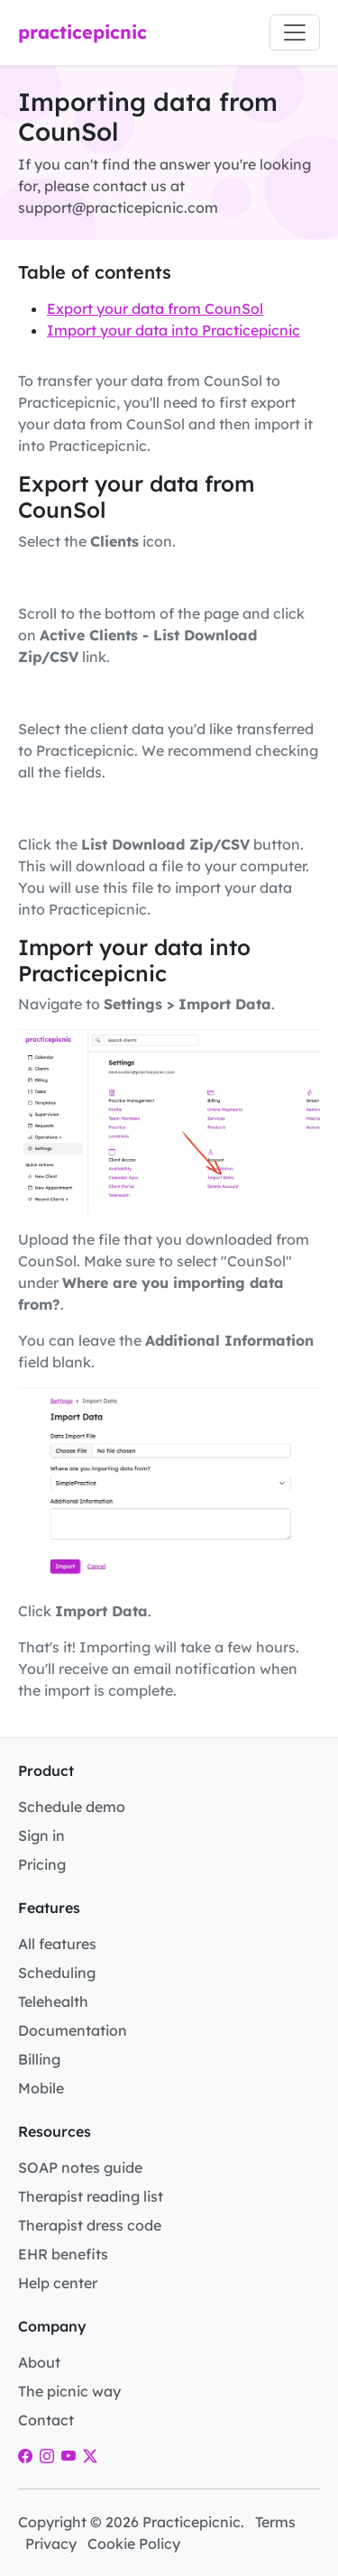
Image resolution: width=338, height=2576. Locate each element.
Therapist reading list (90, 2196)
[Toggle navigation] (294, 32)
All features (57, 1944)
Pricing (42, 1864)
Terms (275, 2522)
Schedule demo (71, 1807)
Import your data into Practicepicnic (173, 330)
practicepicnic (82, 32)
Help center (57, 2283)
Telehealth (53, 2001)
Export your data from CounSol (155, 308)
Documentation (72, 2030)
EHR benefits (63, 2254)
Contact (46, 2420)
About (39, 2362)
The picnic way (69, 2391)
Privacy (51, 2544)
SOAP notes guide (80, 2167)
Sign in (41, 1835)
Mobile (41, 2088)
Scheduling (57, 1973)
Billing (39, 2059)
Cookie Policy (133, 2544)
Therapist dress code (89, 2225)
